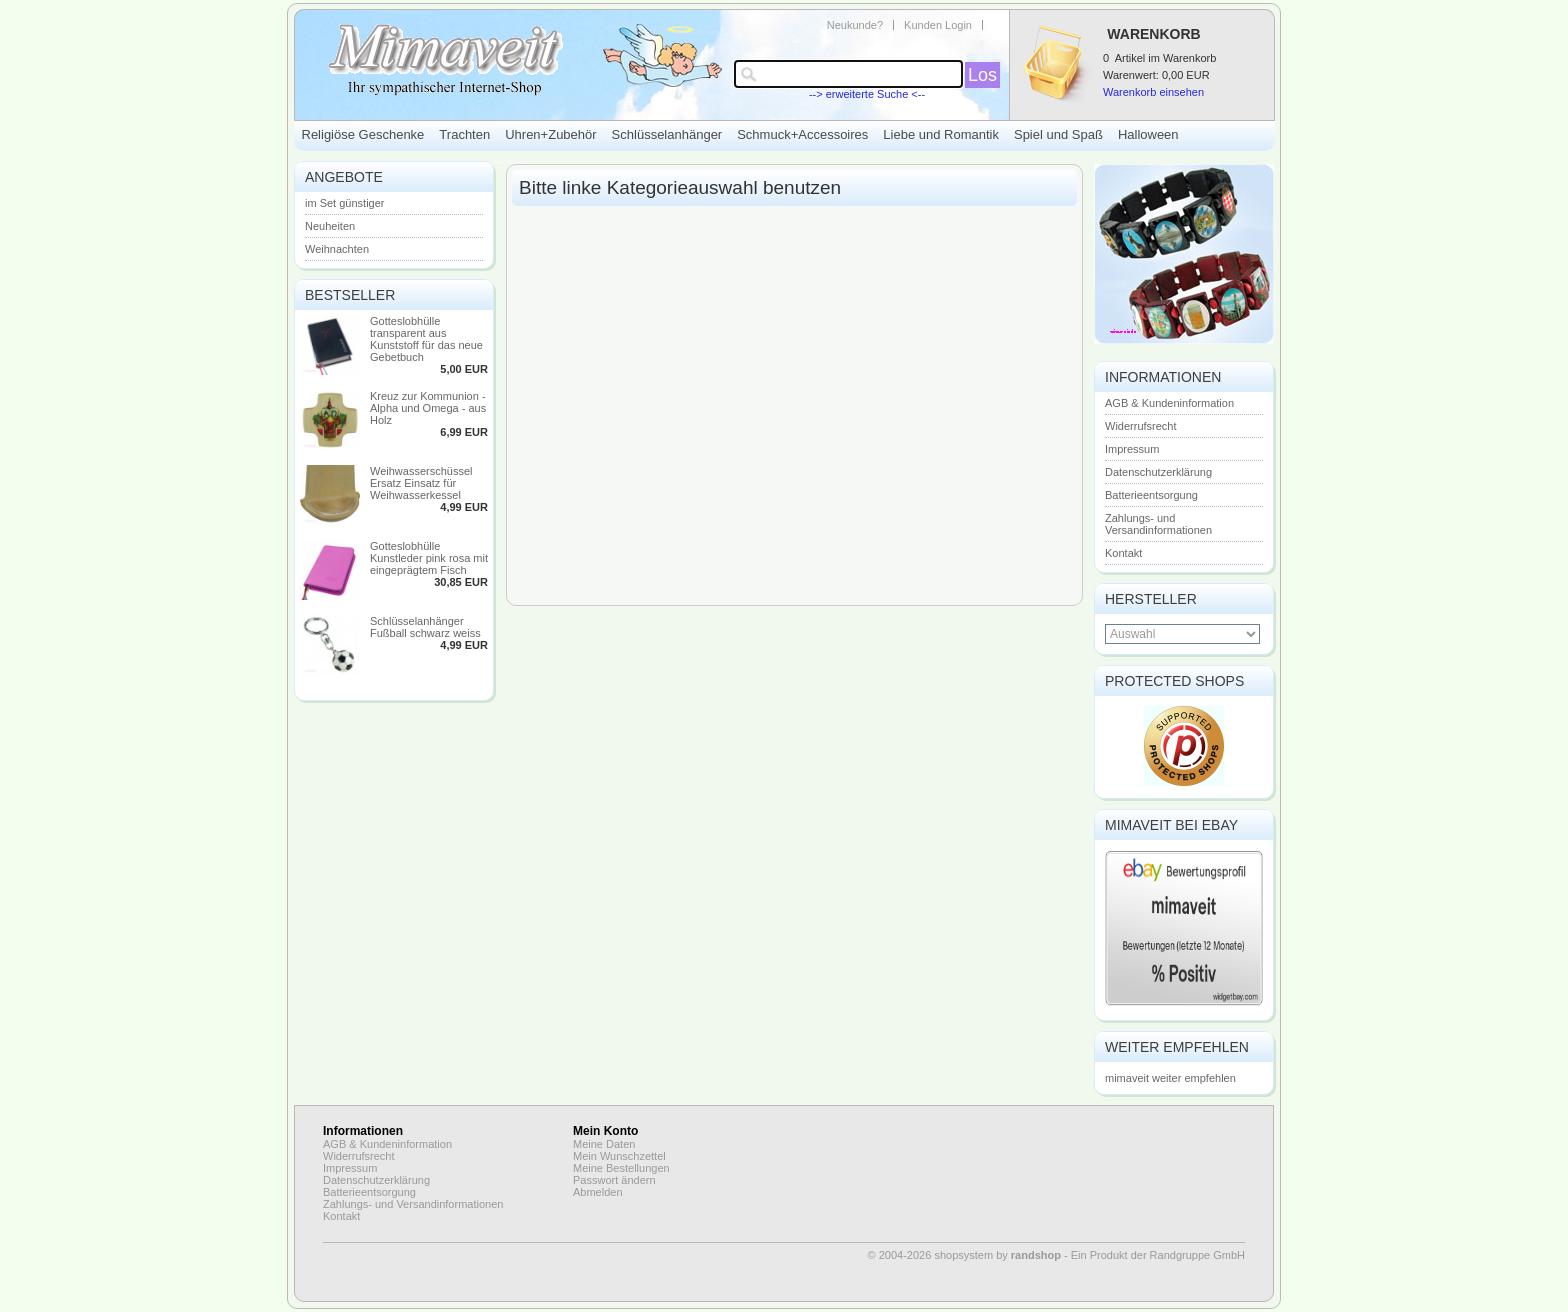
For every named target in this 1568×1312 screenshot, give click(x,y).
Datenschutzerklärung (1158, 472)
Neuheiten (330, 226)
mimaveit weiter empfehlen (1170, 1078)
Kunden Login (938, 25)
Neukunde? (855, 25)
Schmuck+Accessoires (802, 134)
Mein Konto (605, 1131)
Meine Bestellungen (621, 1168)
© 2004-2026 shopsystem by (964, 1255)
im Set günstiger (344, 203)
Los (982, 75)
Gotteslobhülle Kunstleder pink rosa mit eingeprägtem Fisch (429, 558)
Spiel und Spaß (1058, 134)
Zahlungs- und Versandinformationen (1158, 524)
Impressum (1132, 449)
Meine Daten (604, 1144)
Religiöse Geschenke (363, 134)
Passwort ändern (614, 1180)
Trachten (464, 134)
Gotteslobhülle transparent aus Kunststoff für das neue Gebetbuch (426, 339)
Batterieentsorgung (1151, 495)
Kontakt (1123, 553)
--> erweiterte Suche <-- (867, 94)
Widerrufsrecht (1141, 426)
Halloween (1148, 134)
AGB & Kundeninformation (1169, 403)
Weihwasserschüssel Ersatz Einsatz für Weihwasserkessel (421, 483)
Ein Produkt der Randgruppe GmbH (1158, 1255)
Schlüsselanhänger (667, 134)
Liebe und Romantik (941, 134)
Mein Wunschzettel (619, 1156)
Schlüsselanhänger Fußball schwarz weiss (425, 627)
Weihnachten (337, 249)
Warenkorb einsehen (1153, 92)
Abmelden (598, 1192)
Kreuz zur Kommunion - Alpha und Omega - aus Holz (428, 408)
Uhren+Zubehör (550, 134)
